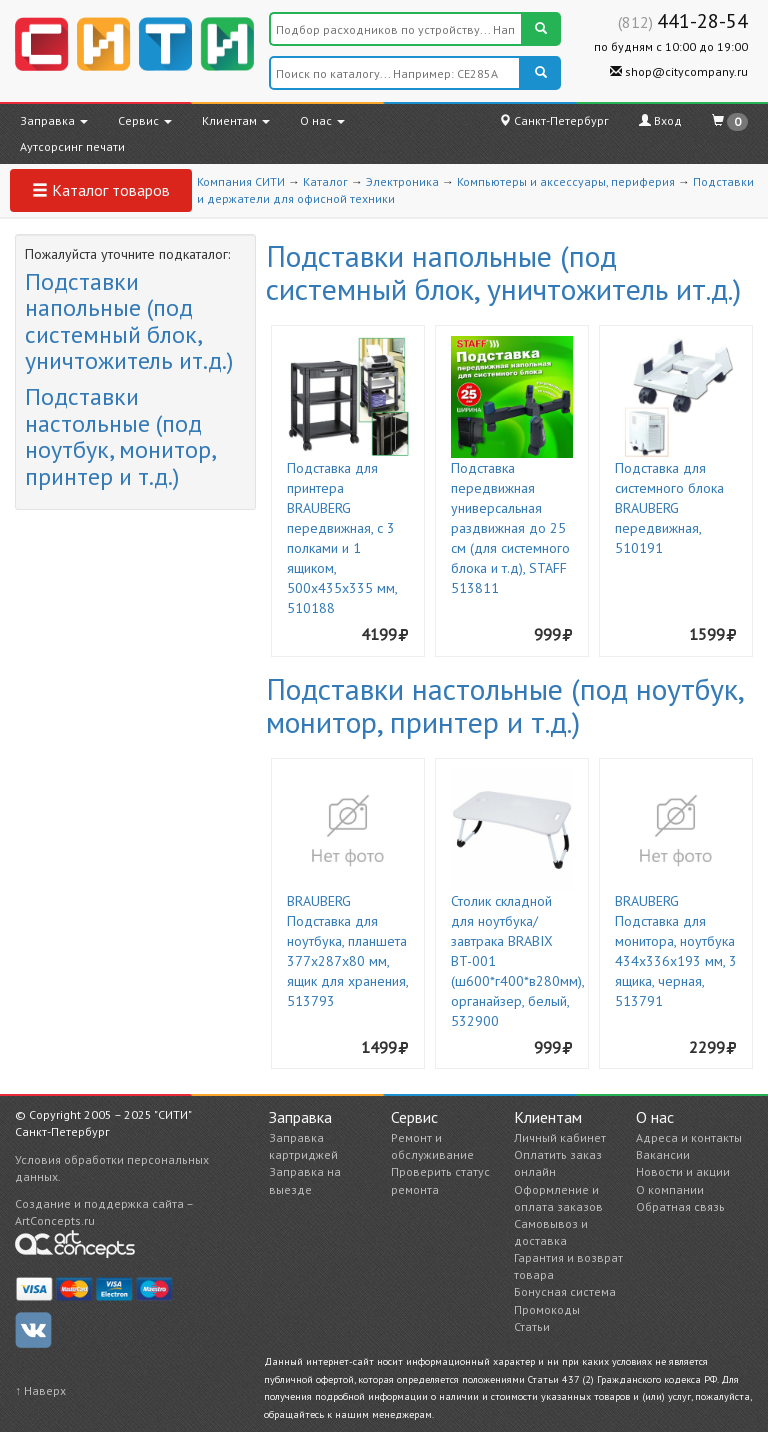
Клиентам (236, 120)
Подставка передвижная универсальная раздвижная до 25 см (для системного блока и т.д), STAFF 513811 (510, 528)
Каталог (325, 181)
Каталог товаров (101, 190)
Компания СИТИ (241, 181)
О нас (322, 120)
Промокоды (547, 1309)
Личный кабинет (560, 1137)
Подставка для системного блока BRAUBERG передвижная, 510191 (669, 508)
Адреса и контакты (689, 1137)
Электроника (402, 181)
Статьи (532, 1326)
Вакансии (663, 1154)
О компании (670, 1189)
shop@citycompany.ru (679, 71)
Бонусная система (565, 1291)
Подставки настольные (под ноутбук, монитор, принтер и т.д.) (120, 436)
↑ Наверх (40, 1390)
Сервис (145, 120)
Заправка (54, 120)
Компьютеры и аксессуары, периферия (566, 181)
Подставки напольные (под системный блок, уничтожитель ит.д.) (129, 321)
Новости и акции (683, 1171)
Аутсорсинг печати (72, 146)
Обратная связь (680, 1206)
